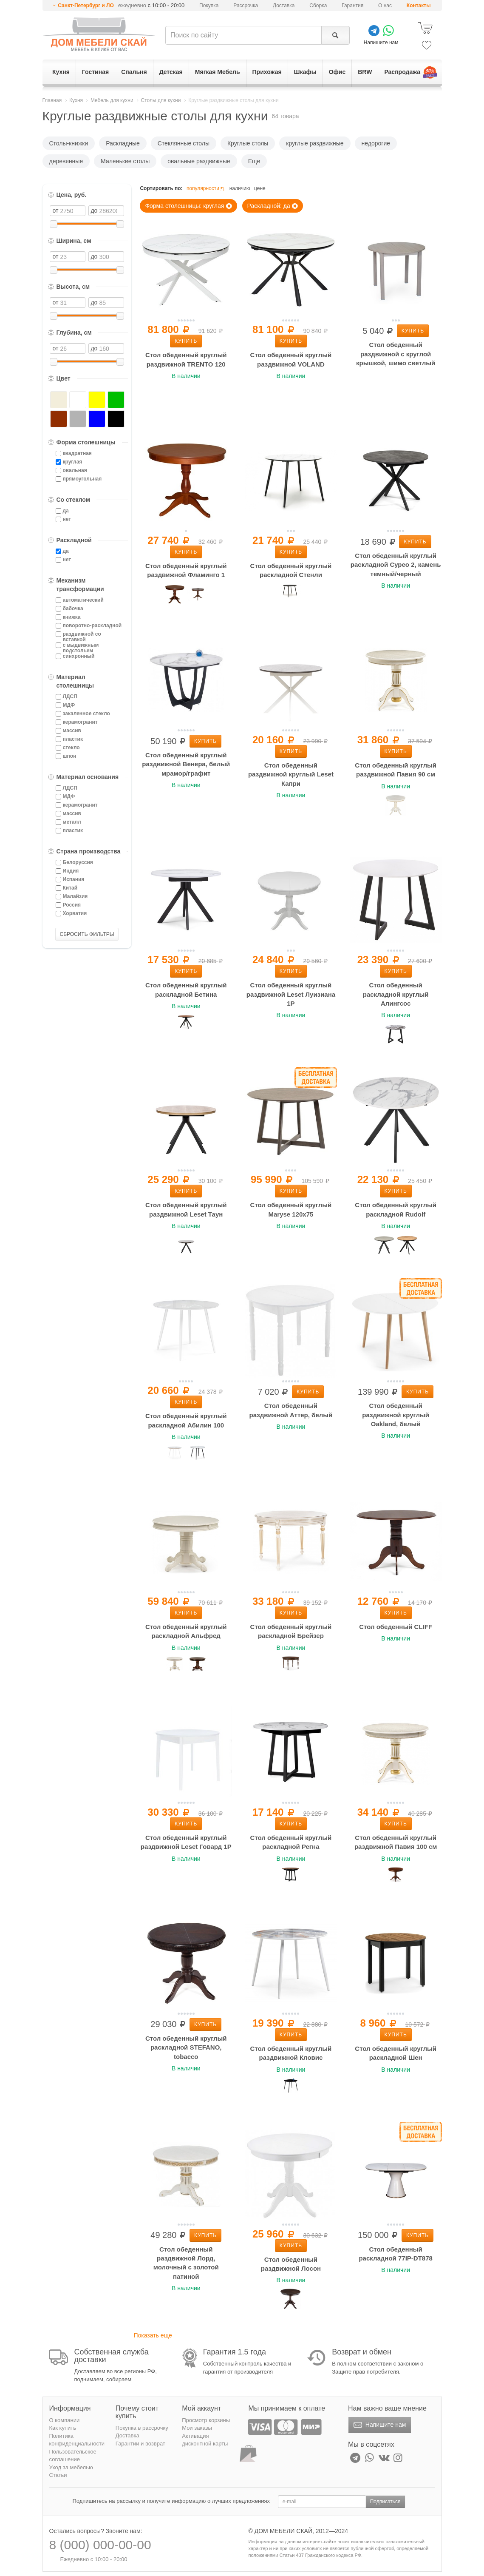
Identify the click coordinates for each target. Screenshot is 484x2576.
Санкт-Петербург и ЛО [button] (86, 6)
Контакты (419, 6)
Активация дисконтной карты (205, 2440)
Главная (52, 100)
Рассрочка (245, 6)
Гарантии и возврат (140, 2443)
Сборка (318, 6)
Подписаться (385, 2502)
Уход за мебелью (71, 2467)
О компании (64, 2420)
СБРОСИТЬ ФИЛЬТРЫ (87, 934)
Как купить (62, 2428)
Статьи (58, 2475)
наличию (239, 188)
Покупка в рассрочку (142, 2428)
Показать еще (152, 2335)
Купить (186, 341)
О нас (385, 6)
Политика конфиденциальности (77, 2440)
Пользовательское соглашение (72, 2455)
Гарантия (352, 6)
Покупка (208, 6)
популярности (206, 188)
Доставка (284, 6)
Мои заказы (197, 2428)
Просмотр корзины (206, 2420)
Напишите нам (379, 2425)
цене (260, 188)
